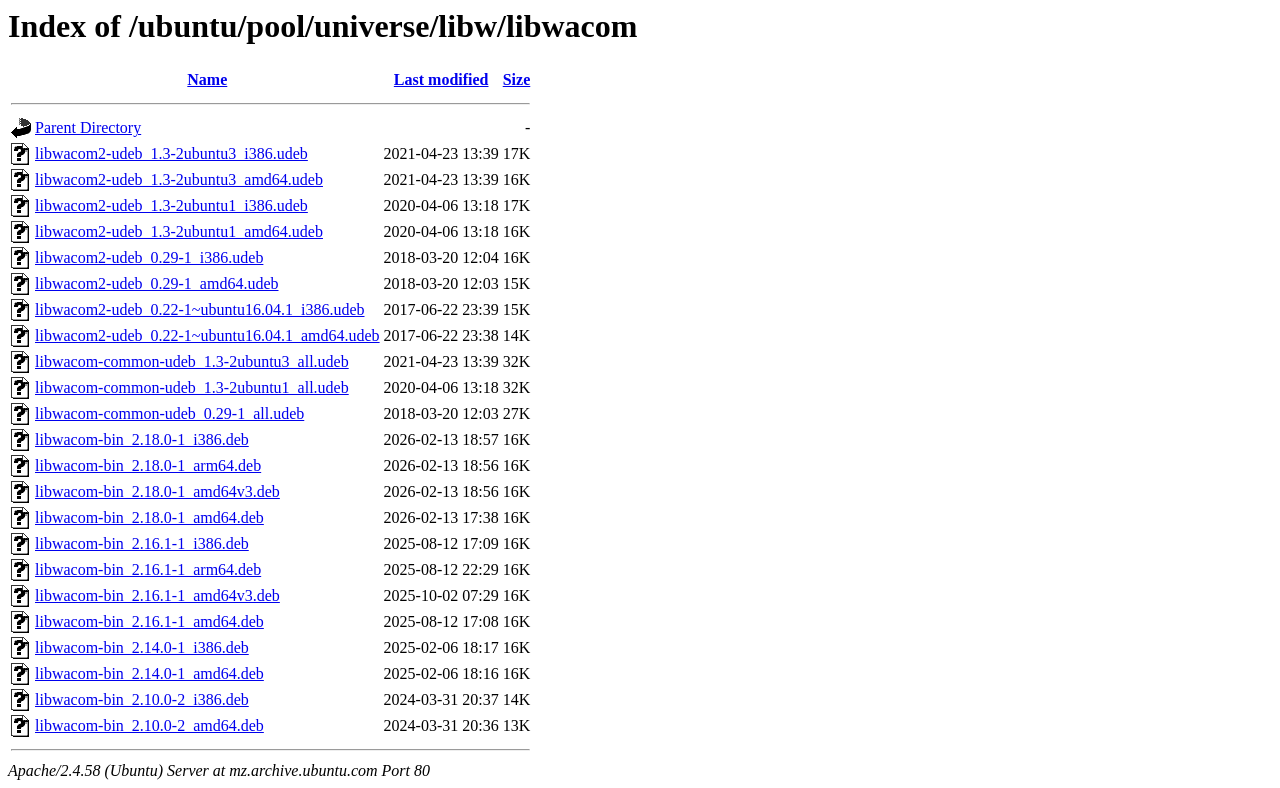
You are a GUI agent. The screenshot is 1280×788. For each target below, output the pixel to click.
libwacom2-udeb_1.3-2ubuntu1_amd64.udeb (179, 231)
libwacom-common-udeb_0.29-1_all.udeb (169, 413)
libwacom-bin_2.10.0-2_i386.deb (142, 699)
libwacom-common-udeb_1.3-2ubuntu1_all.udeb (192, 387)
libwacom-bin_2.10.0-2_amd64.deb (149, 725)
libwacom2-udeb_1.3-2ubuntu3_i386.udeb (171, 153)
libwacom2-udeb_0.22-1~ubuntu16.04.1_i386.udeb (200, 309)
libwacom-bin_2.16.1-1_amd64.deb (149, 621)
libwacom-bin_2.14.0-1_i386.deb (142, 647)
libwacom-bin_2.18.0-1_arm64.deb (148, 465)
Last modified (441, 79)
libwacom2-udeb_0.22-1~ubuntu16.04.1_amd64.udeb (207, 335)
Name (207, 79)
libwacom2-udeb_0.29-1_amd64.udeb (157, 283)
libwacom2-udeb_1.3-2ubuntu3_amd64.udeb (179, 179)
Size (517, 79)
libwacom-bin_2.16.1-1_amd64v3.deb (157, 595)
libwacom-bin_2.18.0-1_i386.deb (142, 439)
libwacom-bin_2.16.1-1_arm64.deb (148, 569)
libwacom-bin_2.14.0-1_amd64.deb (149, 673)
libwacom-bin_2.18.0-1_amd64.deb (149, 517)
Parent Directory (88, 127)
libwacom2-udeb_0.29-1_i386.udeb (149, 257)
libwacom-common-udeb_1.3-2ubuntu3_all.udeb (192, 361)
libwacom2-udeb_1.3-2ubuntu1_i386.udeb (171, 205)
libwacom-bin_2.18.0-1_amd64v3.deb (157, 491)
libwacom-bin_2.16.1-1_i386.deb (142, 543)
